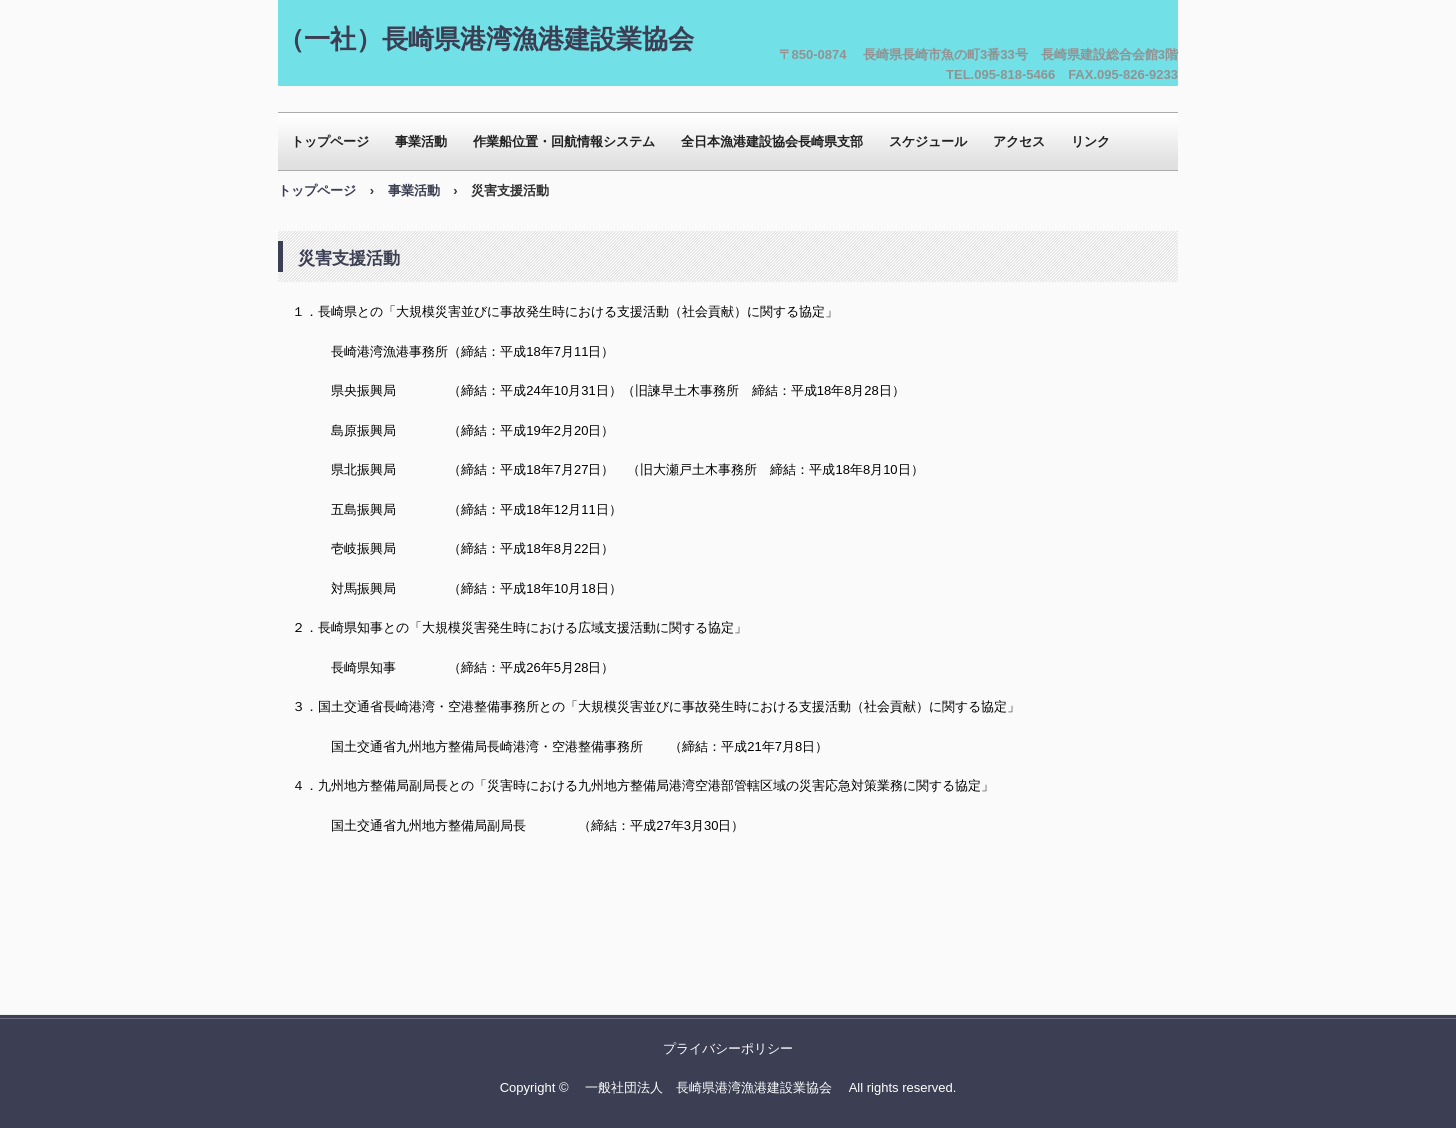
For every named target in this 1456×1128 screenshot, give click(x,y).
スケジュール (928, 141)
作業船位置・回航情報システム (564, 141)
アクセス (1019, 141)
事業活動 (421, 141)
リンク (1090, 141)
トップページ (330, 141)
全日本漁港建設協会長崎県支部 (772, 141)
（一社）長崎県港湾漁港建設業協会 (486, 39)
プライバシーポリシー (728, 1048)
